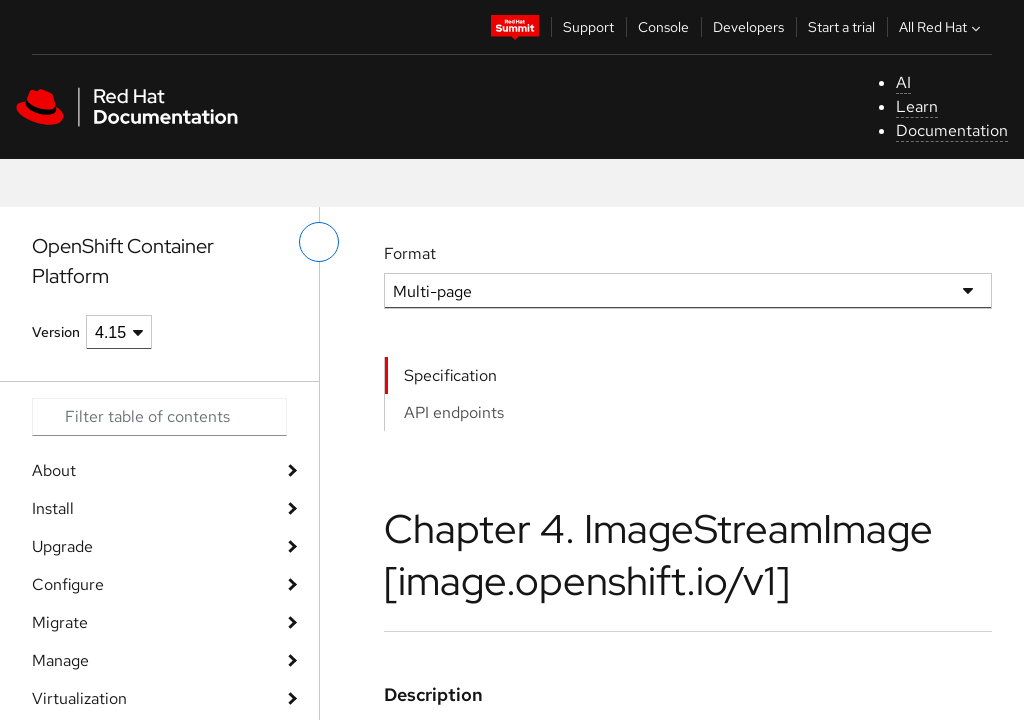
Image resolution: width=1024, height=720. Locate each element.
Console (663, 27)
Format (410, 253)
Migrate (60, 622)
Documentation (952, 130)
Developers (748, 27)
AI (903, 82)
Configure (68, 584)
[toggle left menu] (319, 242)
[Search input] (159, 417)
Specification (450, 375)
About (54, 470)
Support (588, 27)
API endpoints (454, 412)
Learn (917, 106)
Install (53, 508)
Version (56, 332)
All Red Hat (942, 27)
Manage (60, 660)
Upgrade (62, 546)
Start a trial (841, 27)
